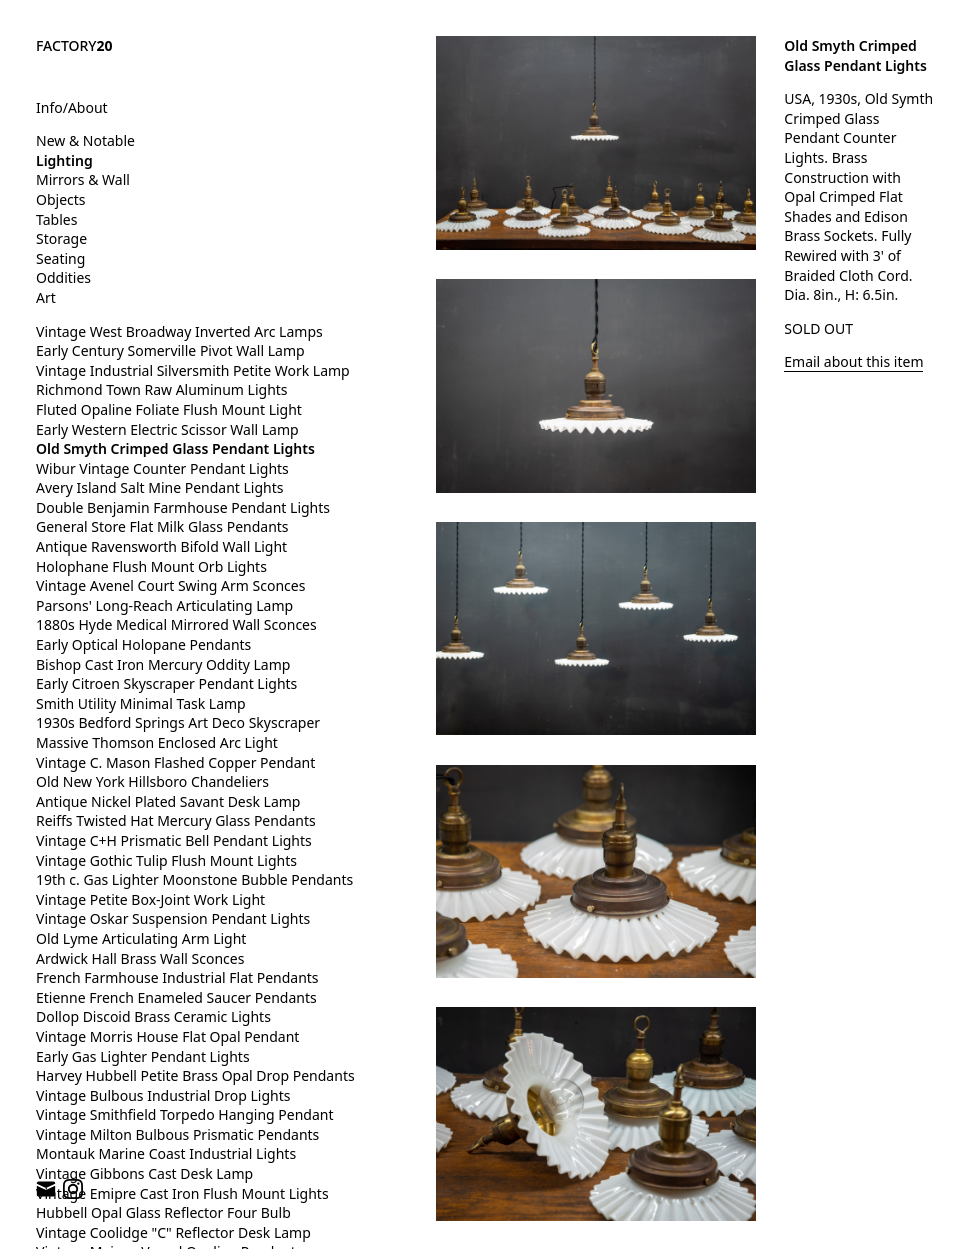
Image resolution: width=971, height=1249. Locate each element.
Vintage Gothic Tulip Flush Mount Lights (166, 860)
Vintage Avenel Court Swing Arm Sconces (170, 585)
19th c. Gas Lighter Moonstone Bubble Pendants (194, 879)
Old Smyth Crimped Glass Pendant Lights (175, 448)
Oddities (63, 277)
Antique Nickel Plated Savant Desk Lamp (168, 801)
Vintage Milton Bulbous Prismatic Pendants (177, 1134)
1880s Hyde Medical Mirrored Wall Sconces (176, 624)
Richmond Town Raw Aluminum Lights (162, 389)
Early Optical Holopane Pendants (143, 644)
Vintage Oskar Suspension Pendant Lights (173, 918)
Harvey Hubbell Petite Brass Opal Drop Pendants (195, 1075)
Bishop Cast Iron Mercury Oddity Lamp (163, 664)
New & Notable (85, 140)
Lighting (64, 160)
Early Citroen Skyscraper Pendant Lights (166, 683)
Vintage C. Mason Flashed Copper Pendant (175, 762)
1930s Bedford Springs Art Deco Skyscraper (178, 722)
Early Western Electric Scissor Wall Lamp (167, 429)
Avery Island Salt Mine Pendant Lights (159, 487)
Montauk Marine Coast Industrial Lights (166, 1153)
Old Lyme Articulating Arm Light (141, 938)
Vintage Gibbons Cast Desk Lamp (144, 1173)
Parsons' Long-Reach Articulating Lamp (164, 605)
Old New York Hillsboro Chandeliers (152, 781)
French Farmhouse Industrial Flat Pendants (177, 977)
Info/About (72, 107)
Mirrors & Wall (83, 179)
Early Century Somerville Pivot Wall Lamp (170, 350)
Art (46, 297)
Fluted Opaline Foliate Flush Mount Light (169, 409)
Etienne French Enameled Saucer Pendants (176, 997)
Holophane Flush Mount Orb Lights (151, 566)
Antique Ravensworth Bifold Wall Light (161, 546)
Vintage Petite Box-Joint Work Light (150, 899)
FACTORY (74, 45)
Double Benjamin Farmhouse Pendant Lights (183, 507)
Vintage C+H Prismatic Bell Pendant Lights (174, 840)
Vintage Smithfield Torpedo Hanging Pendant (184, 1114)
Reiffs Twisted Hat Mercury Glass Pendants (176, 820)
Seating (60, 258)
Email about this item (853, 361)
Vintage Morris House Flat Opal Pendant (167, 1036)
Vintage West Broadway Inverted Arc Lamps (179, 331)
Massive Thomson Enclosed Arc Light (157, 742)
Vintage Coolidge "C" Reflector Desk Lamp (173, 1232)
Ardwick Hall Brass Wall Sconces (140, 958)
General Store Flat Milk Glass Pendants (162, 526)
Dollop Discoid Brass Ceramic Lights (153, 1016)
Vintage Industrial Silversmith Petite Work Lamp (193, 370)
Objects (61, 199)
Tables (56, 219)
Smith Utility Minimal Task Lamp (141, 703)
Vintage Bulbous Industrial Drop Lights (163, 1095)
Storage (61, 238)
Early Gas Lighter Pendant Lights (143, 1056)
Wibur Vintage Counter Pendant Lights (162, 468)
